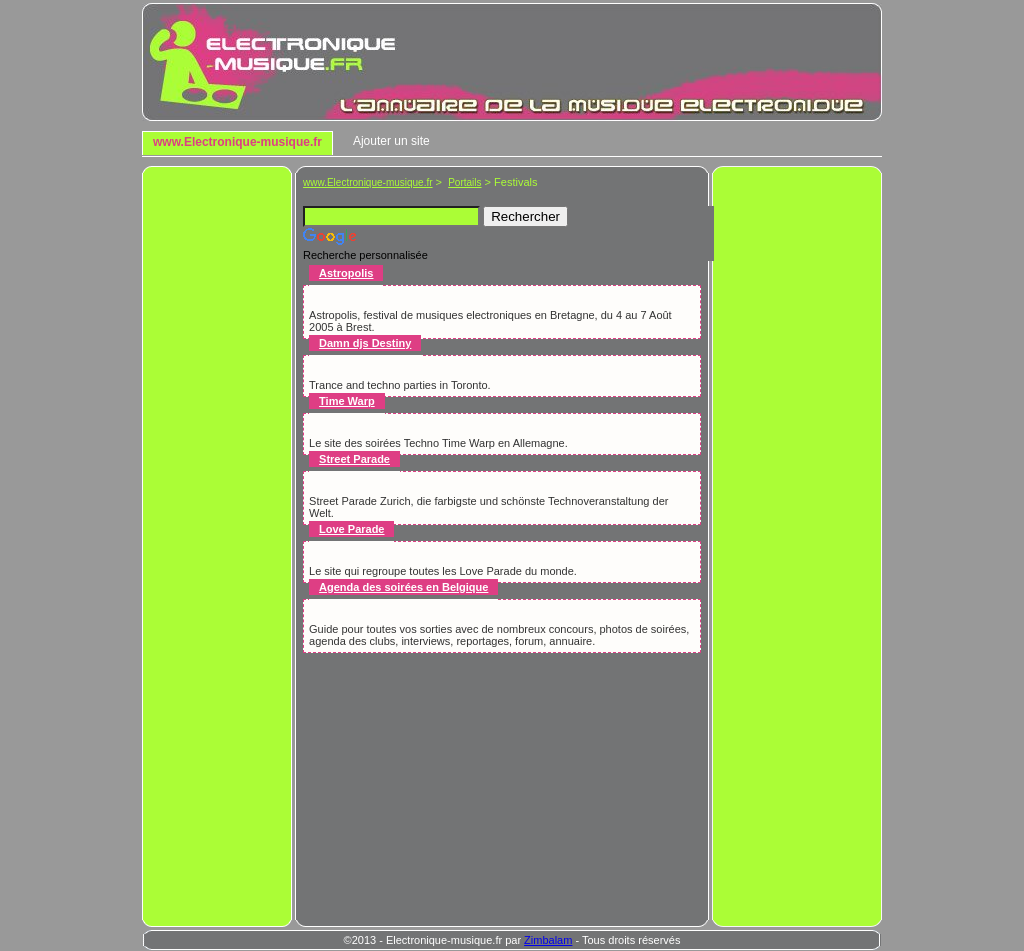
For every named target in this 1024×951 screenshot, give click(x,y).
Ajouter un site (391, 141)
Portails (464, 182)
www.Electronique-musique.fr (237, 142)
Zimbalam (548, 940)
